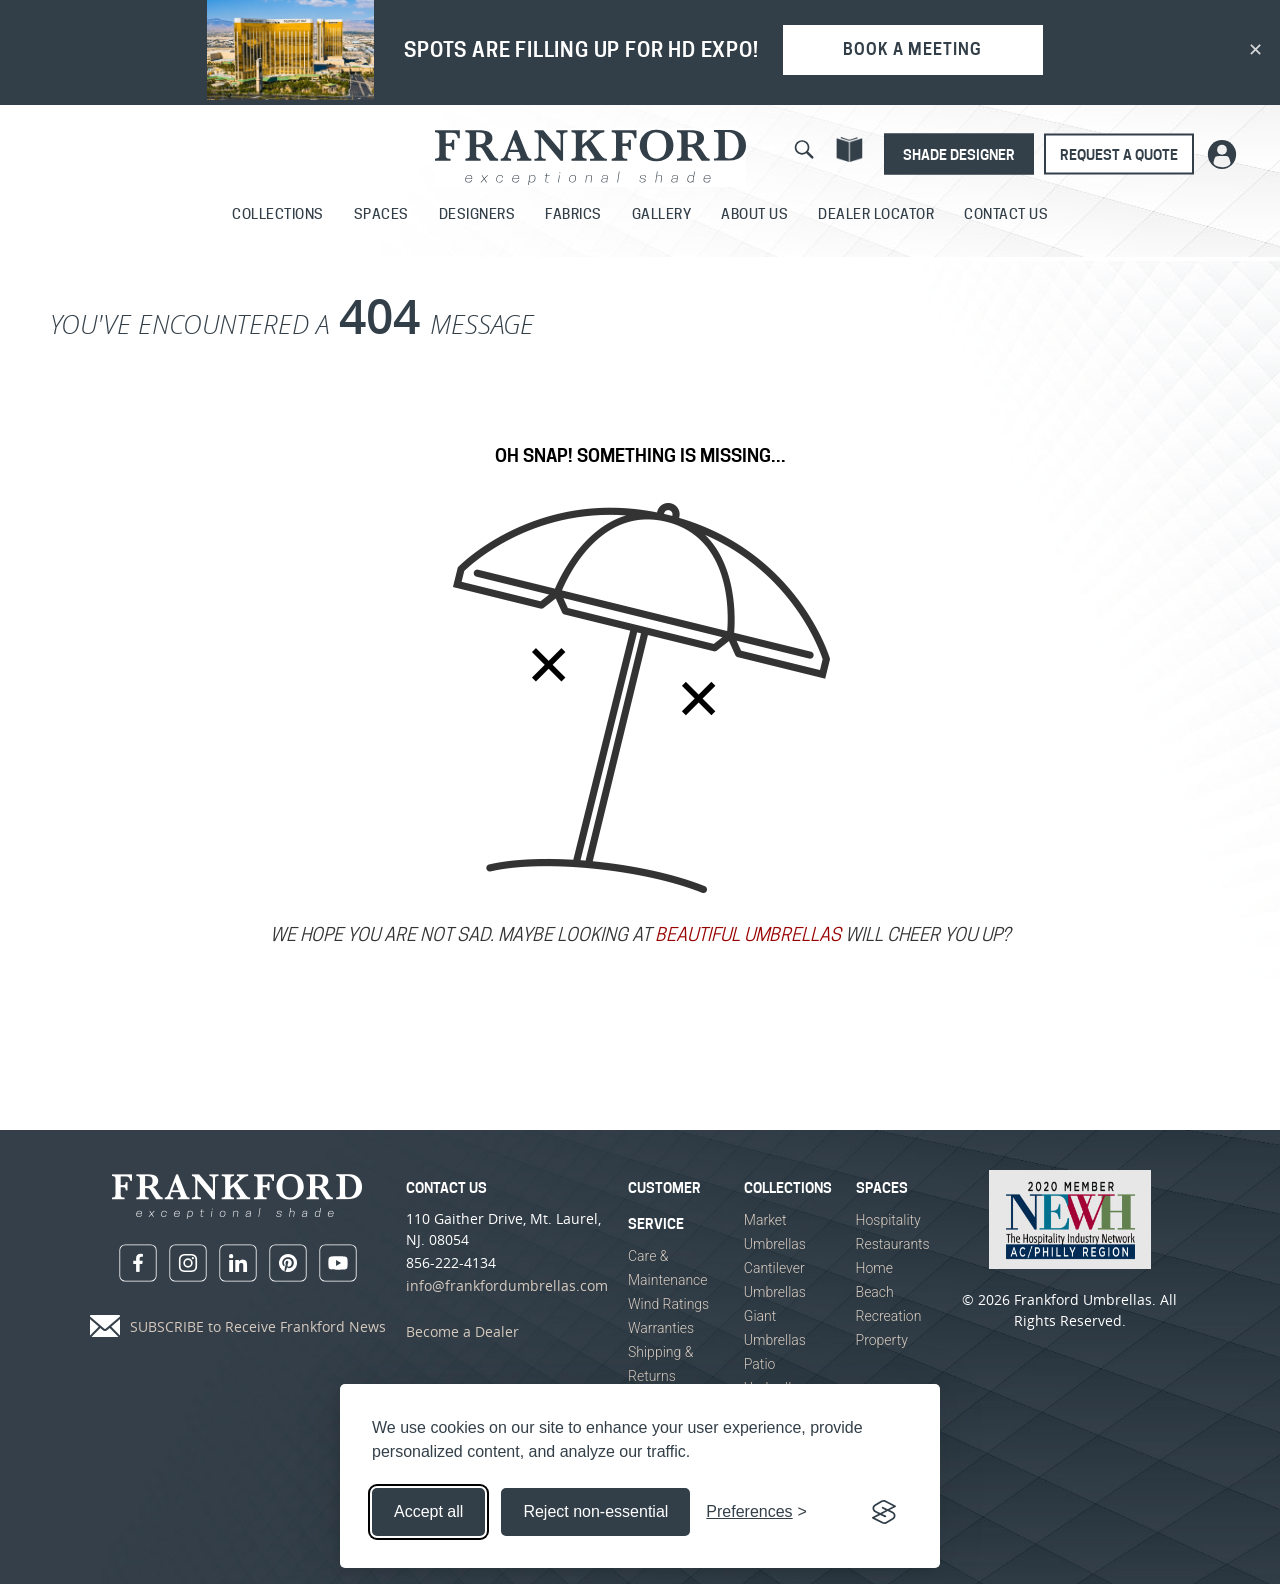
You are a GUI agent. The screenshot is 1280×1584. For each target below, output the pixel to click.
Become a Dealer (462, 1331)
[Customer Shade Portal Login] (1222, 154)
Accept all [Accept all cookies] (428, 1511)
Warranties (661, 1328)
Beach (875, 1292)
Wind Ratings (668, 1304)
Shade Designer (959, 154)
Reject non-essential (595, 1511)
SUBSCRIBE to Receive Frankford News (258, 1326)
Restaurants (893, 1244)
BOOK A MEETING (912, 49)
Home (874, 1268)
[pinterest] (288, 1263)
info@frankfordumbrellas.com (507, 1285)
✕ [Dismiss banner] (1255, 50)
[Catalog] (849, 149)
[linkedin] (238, 1263)
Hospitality (888, 1220)
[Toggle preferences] (756, 1512)
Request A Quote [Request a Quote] (1119, 154)
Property (882, 1340)
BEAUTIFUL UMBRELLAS (748, 936)
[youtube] (338, 1263)
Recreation (889, 1316)
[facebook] (138, 1263)
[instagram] (188, 1263)
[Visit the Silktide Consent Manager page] (884, 1512)
